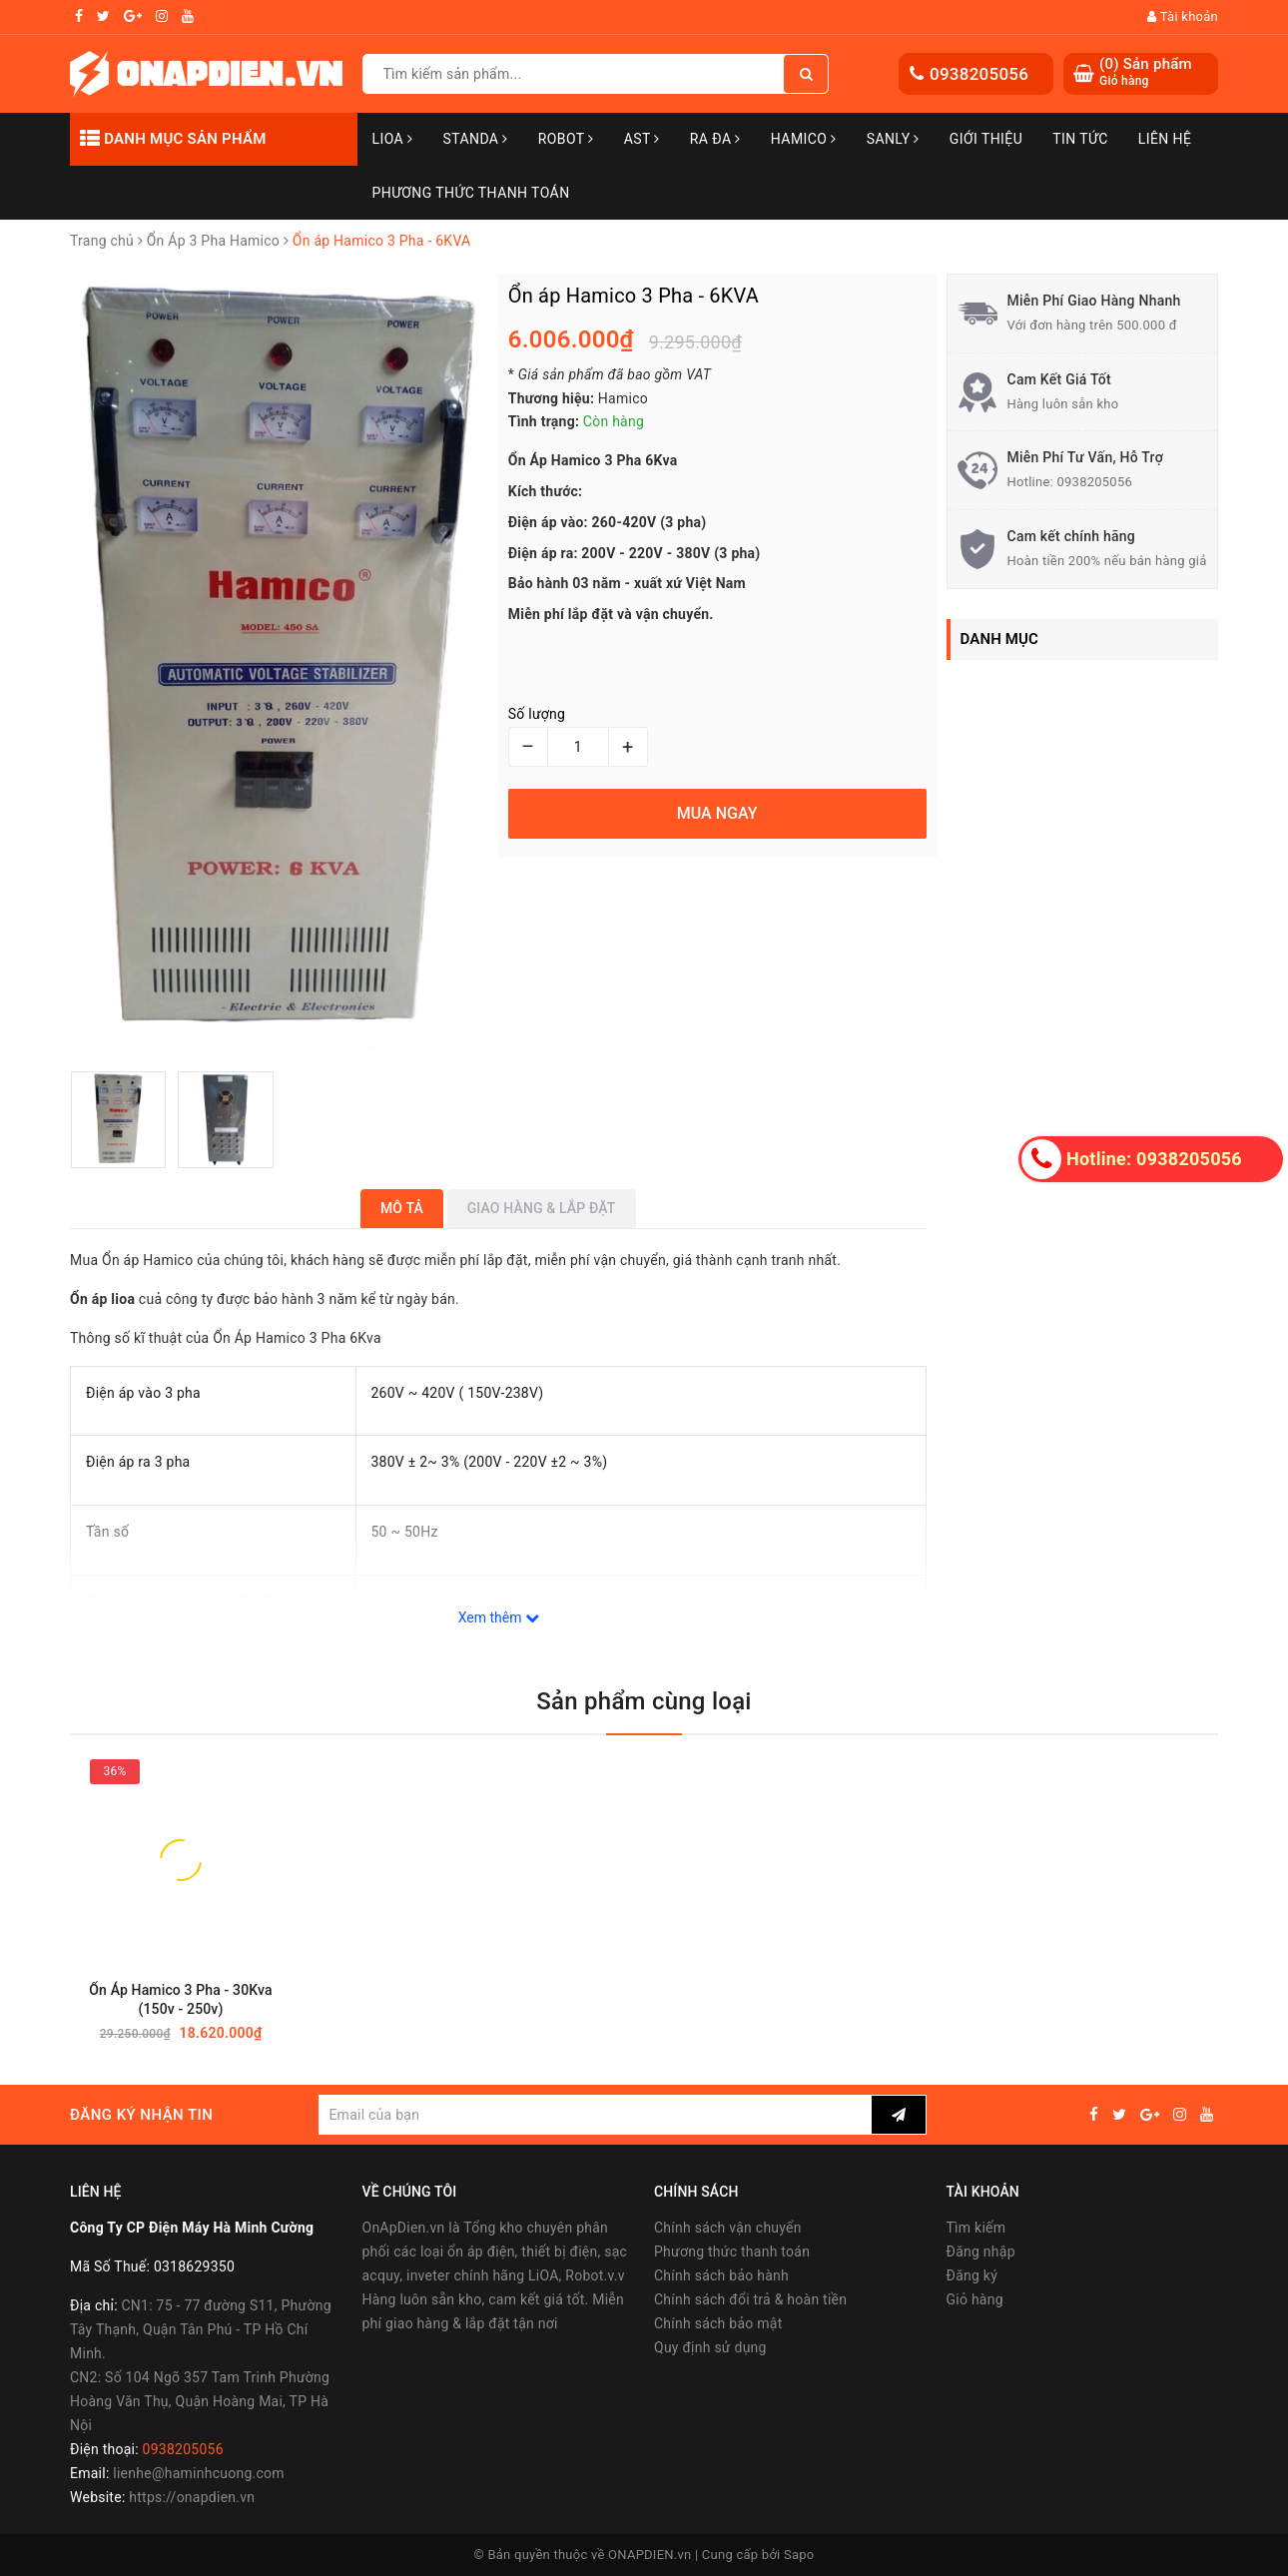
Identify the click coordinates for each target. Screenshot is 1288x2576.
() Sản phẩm (1145, 72)
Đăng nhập (981, 2251)
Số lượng (536, 714)
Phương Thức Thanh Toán (471, 193)
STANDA (474, 139)
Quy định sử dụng (710, 2347)
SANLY (893, 139)
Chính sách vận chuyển (728, 2228)
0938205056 (979, 74)
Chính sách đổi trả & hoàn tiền (750, 2299)
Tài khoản (1182, 16)
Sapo (799, 2554)
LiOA (392, 139)
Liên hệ (1165, 139)
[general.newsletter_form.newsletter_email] (595, 2115)
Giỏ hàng (975, 2299)
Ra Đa (715, 139)
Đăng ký (972, 2275)
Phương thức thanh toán (732, 2251)
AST (642, 139)
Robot (566, 139)
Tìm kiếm (976, 2228)
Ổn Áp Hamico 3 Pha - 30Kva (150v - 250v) (180, 1999)
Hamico (804, 139)
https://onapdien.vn (192, 2497)
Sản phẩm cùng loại (643, 1701)
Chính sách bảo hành (721, 2275)
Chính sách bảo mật (718, 2323)
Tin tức (1080, 139)
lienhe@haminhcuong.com (199, 2473)
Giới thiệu (986, 139)
